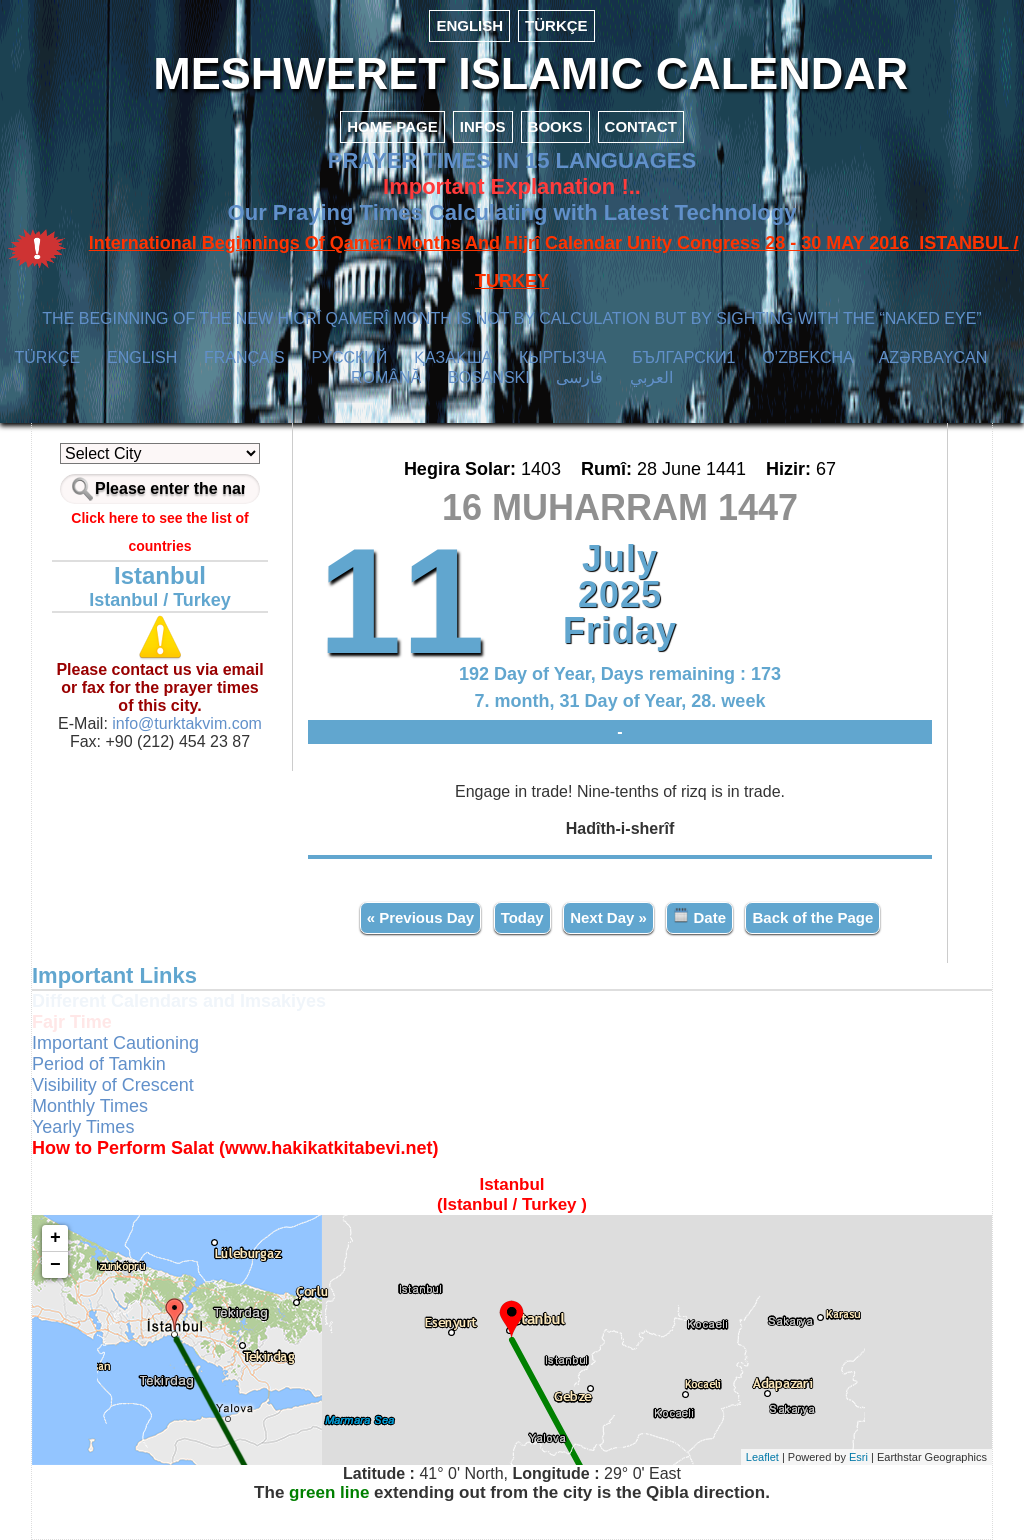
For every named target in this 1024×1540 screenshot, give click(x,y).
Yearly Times (83, 1127)
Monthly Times (90, 1106)
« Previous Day (421, 917)
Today (522, 917)
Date (699, 916)
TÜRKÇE (556, 25)
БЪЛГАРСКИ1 (683, 357)
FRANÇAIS (244, 357)
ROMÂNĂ (386, 377)
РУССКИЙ (349, 357)
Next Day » (608, 917)
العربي (651, 377)
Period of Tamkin (99, 1064)
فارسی (579, 377)
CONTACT (641, 126)
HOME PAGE (392, 126)
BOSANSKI (489, 377)
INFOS (483, 126)
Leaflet (762, 1457)
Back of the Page (812, 917)
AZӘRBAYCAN (933, 357)
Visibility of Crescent (113, 1085)
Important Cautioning (115, 1043)
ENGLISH (469, 25)
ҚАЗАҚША (453, 357)
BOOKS (555, 126)
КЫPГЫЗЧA (562, 357)
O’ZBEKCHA (807, 357)
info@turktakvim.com (185, 723)
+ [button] (55, 1238)
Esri (858, 1457)
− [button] (55, 1265)
